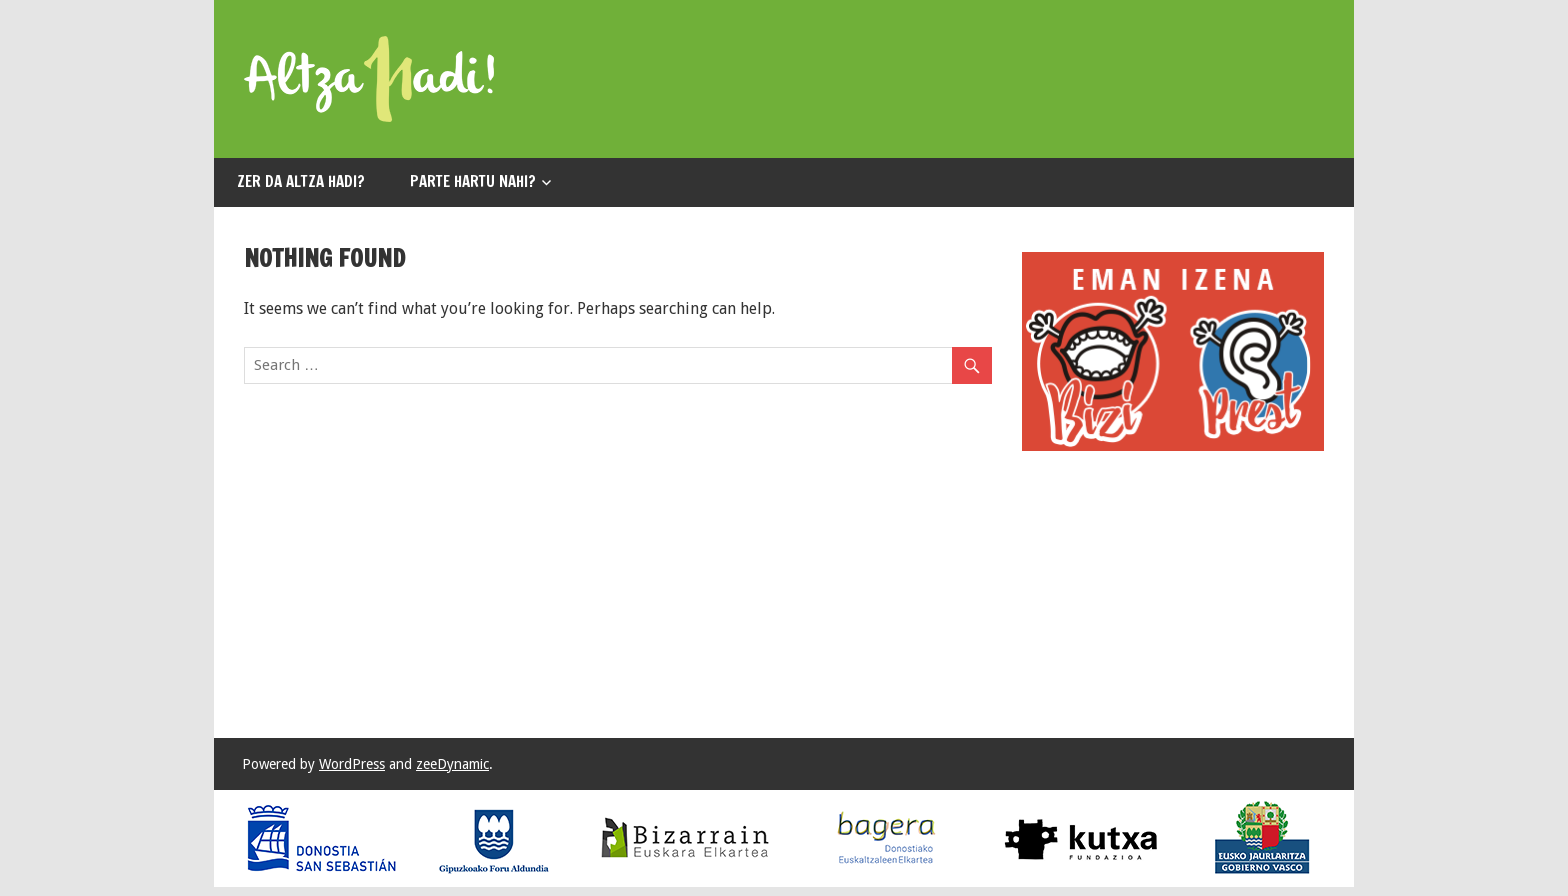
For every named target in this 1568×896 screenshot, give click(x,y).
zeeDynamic (452, 764)
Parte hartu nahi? (473, 181)
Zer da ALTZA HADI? (301, 181)
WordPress (352, 764)
